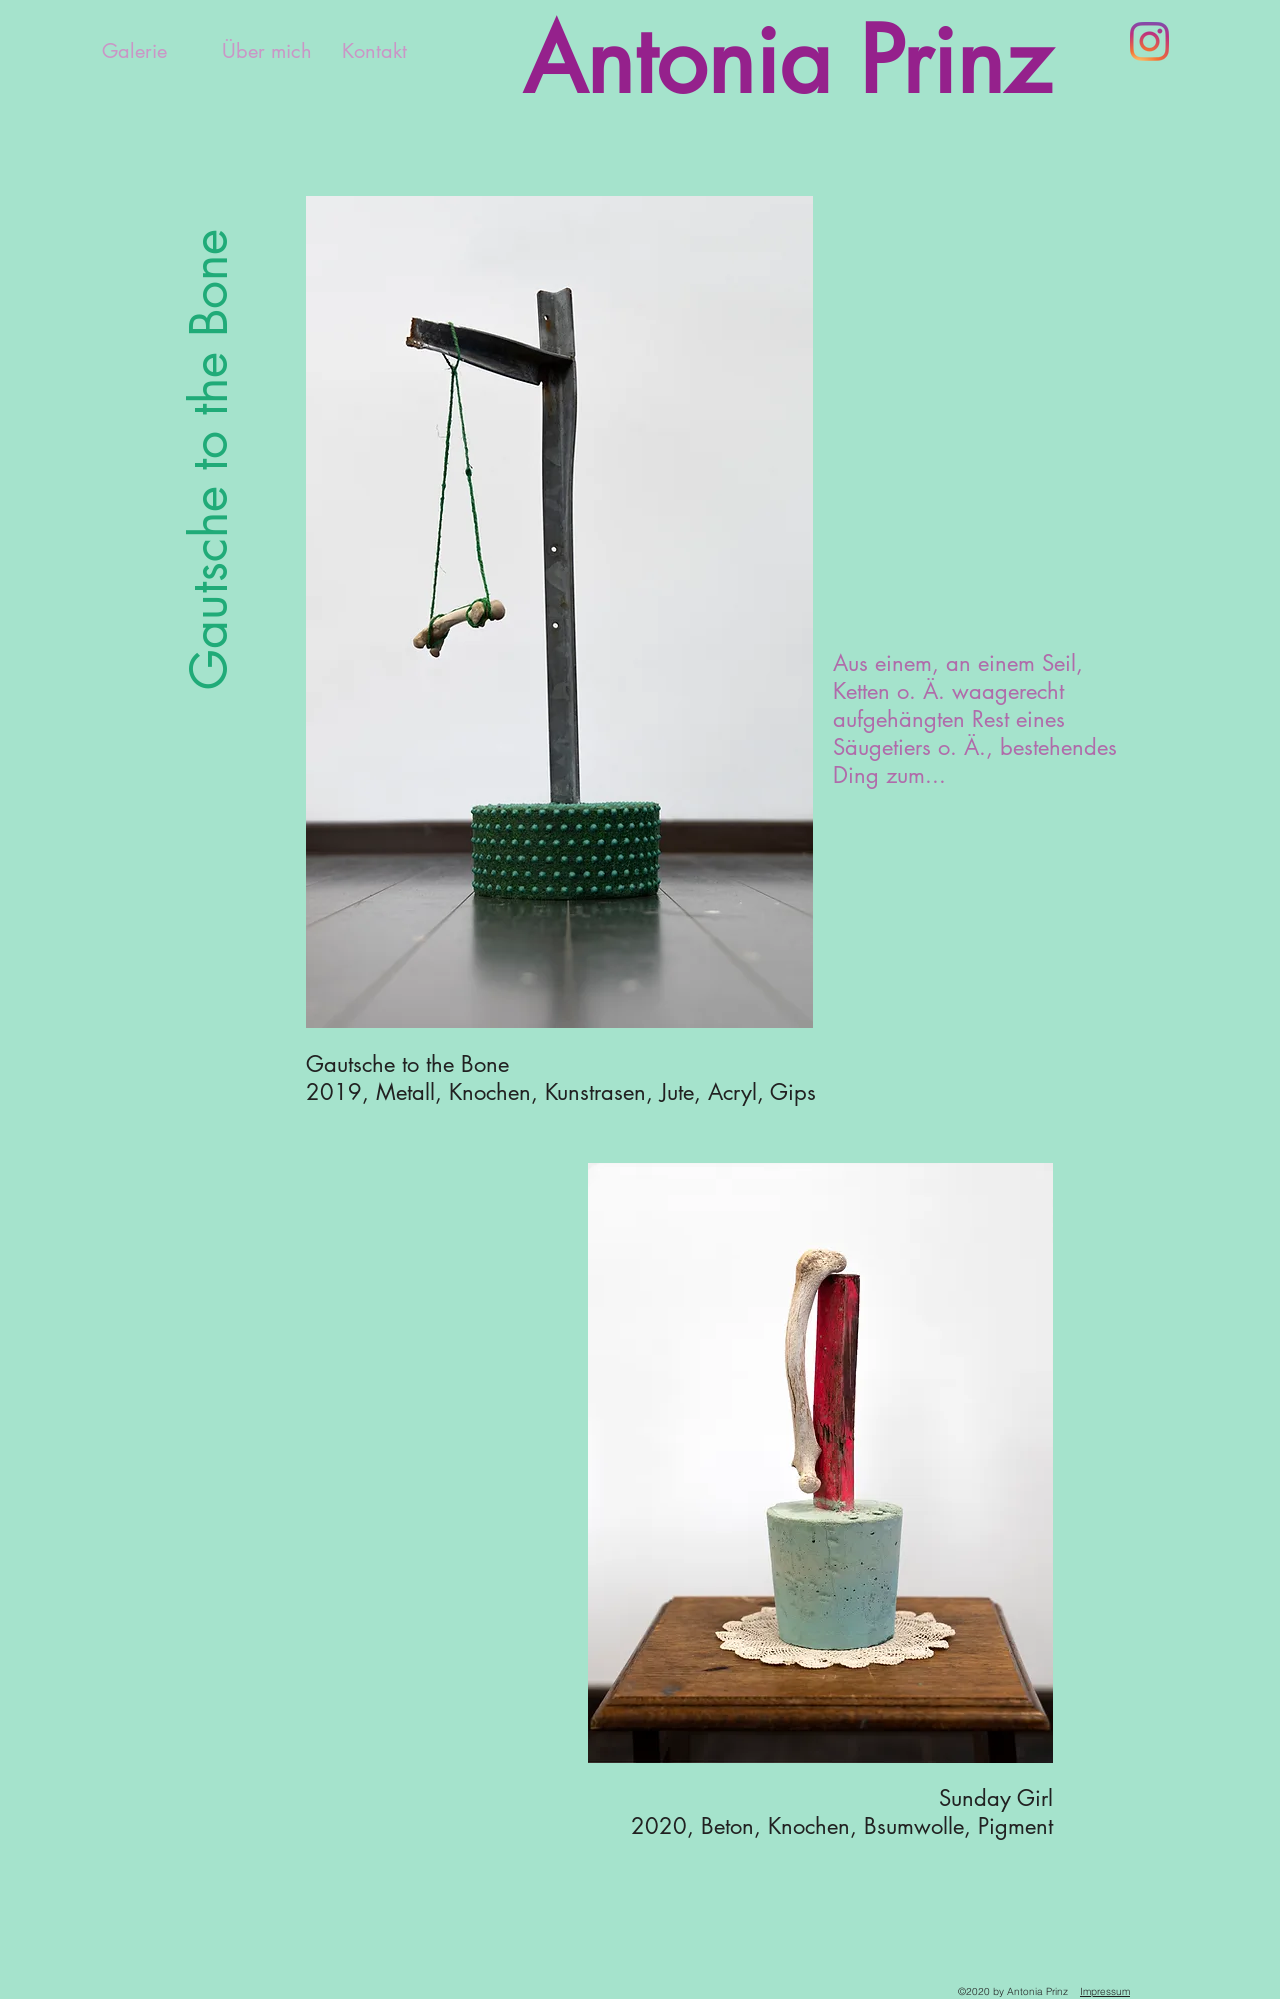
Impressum (1105, 1991)
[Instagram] (1149, 41)
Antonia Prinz (787, 60)
